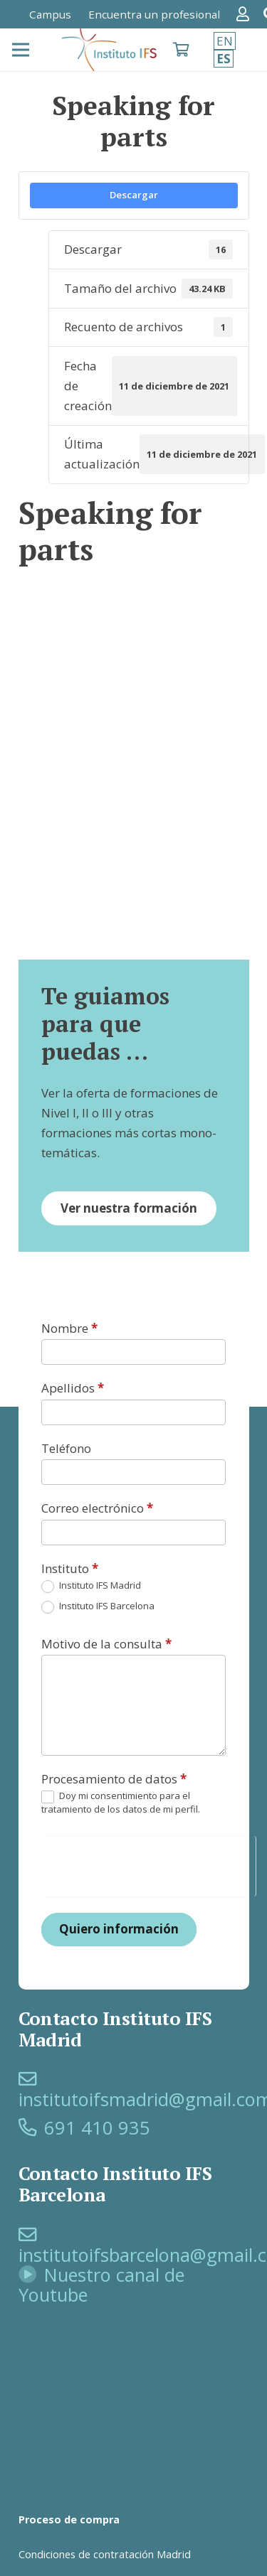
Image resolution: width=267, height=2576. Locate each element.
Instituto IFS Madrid (91, 1586)
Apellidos (72, 1388)
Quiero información (119, 1929)
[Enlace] (245, 13)
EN (224, 41)
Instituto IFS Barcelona (98, 1607)
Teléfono (66, 1448)
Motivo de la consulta (106, 1644)
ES (223, 58)
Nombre (69, 1328)
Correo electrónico (97, 1508)
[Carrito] (181, 49)
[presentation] (148, 1863)
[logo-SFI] (110, 49)
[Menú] (20, 50)
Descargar (134, 194)
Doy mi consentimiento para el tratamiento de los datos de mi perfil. (120, 1802)
